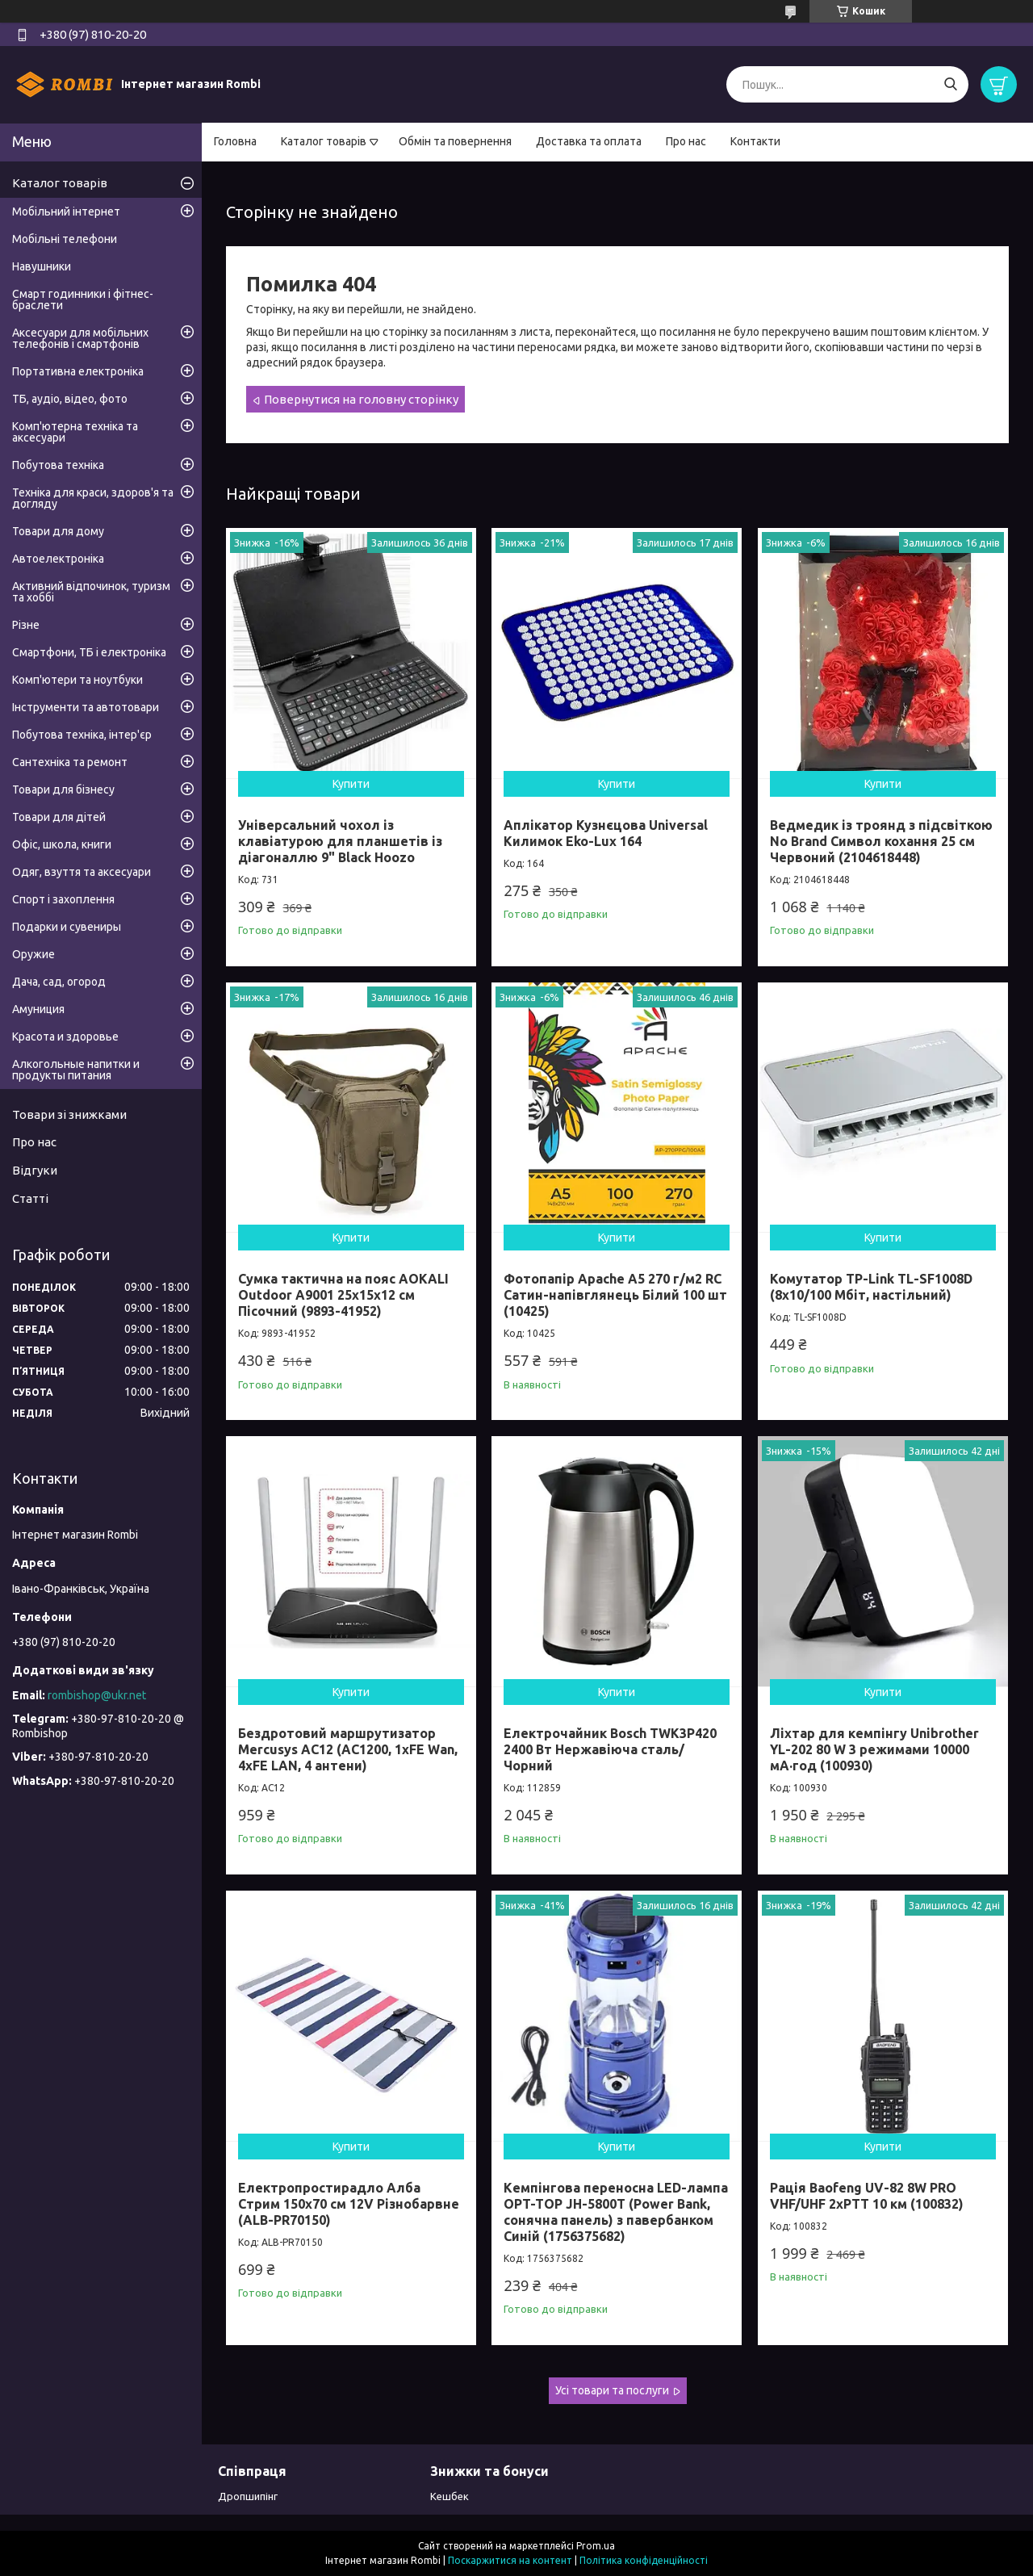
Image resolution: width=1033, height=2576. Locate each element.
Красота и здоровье (65, 1036)
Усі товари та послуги (612, 2390)
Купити (351, 783)
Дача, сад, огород (59, 981)
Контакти (755, 141)
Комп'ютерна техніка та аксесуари (75, 432)
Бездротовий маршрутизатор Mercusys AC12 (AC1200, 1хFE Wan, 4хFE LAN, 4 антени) (348, 1749)
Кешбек (449, 2496)
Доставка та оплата (589, 141)
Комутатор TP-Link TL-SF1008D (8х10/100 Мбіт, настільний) (871, 1286)
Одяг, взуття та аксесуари (81, 871)
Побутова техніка (58, 465)
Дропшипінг (248, 2496)
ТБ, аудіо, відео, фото (70, 398)
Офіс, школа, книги (61, 844)
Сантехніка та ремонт (70, 762)
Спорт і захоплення (63, 899)
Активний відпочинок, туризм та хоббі (91, 592)
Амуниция (38, 1009)
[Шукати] (950, 84)
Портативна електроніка (78, 371)
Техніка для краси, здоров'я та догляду (93, 498)
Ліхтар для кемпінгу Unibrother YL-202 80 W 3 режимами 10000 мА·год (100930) (874, 1749)
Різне (26, 624)
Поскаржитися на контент (510, 2560)
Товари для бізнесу (63, 789)
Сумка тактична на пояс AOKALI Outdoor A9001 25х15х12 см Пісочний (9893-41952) (343, 1294)
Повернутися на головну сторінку (361, 399)
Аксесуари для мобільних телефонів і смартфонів (80, 338)
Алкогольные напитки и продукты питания (76, 1070)
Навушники (41, 266)
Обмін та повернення (455, 141)
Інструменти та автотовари (85, 707)
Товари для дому (58, 531)
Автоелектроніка (58, 558)
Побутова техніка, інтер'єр (82, 734)
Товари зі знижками (69, 1114)
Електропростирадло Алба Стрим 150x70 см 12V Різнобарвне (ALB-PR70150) (348, 2203)
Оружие (33, 954)
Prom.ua (595, 2545)
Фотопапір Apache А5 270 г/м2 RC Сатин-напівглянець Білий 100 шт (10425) (615, 1294)
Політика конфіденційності (643, 2560)
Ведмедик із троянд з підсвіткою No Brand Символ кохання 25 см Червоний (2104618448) (881, 841)
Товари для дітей (59, 816)
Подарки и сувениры (66, 926)
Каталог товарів (323, 141)
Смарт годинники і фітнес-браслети (82, 299)
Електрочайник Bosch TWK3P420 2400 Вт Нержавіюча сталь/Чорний (610, 1749)
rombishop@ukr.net (97, 1695)
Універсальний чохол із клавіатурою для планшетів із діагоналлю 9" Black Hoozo (340, 841)
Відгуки (34, 1170)
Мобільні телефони (64, 238)
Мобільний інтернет (66, 211)
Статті (30, 1198)
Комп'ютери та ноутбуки (77, 679)
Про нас (686, 141)
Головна (235, 141)
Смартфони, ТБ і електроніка (89, 652)
